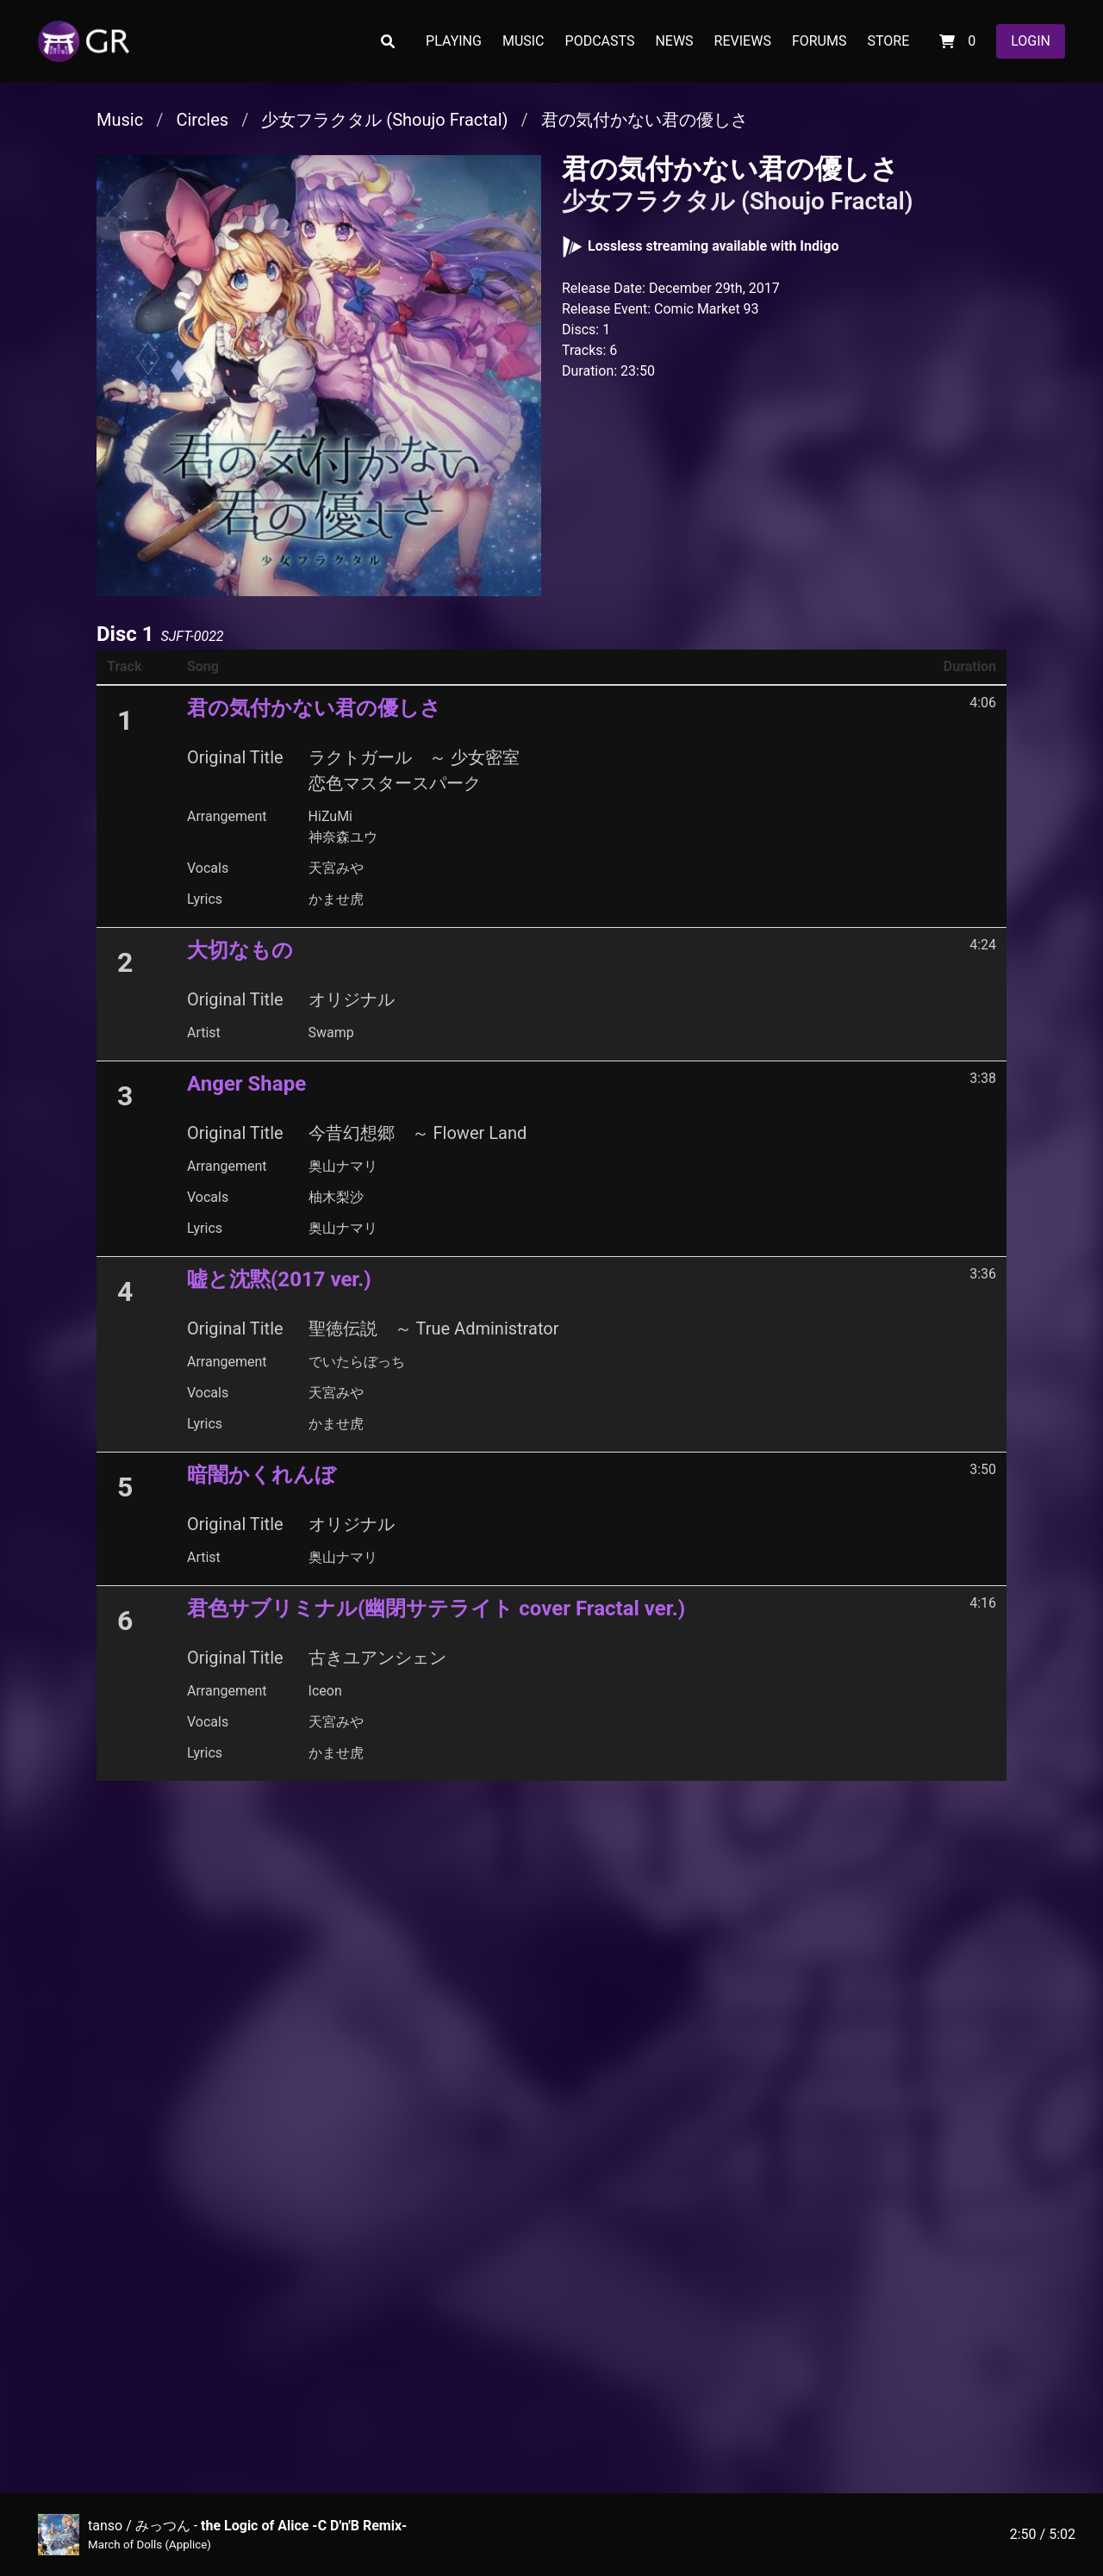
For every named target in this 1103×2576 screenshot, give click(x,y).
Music (120, 119)
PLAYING (454, 41)
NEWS (674, 41)
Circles (202, 119)
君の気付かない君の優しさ (644, 119)
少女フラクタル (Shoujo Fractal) (384, 119)
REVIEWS (742, 41)
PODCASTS (600, 41)
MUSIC (523, 41)
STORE (888, 41)
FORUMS (819, 41)
